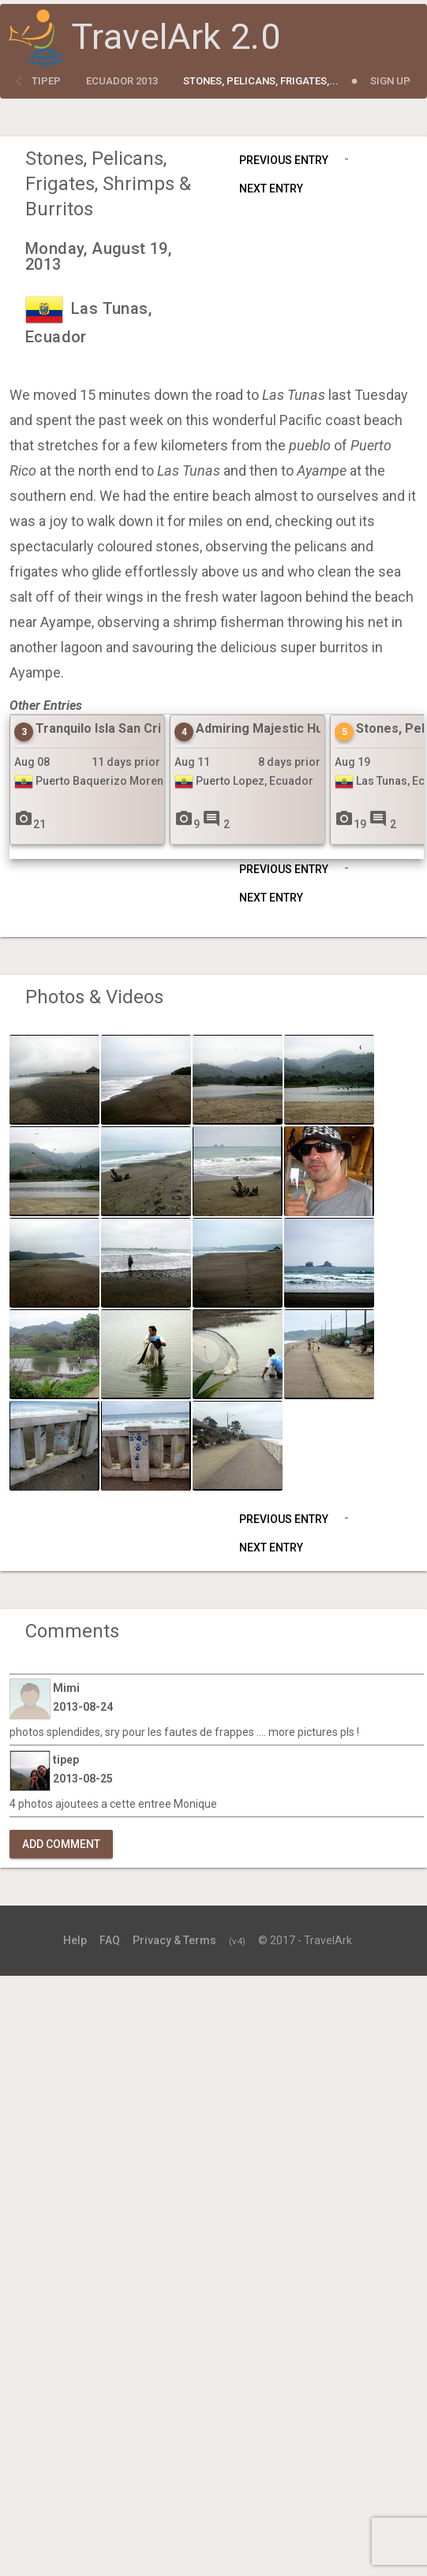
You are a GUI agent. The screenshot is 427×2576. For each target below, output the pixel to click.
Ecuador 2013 (122, 81)
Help (75, 1940)
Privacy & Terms (174, 1940)
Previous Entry (283, 160)
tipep (46, 81)
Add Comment (61, 1844)
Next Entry (271, 188)
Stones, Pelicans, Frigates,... (261, 81)
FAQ (109, 1940)
